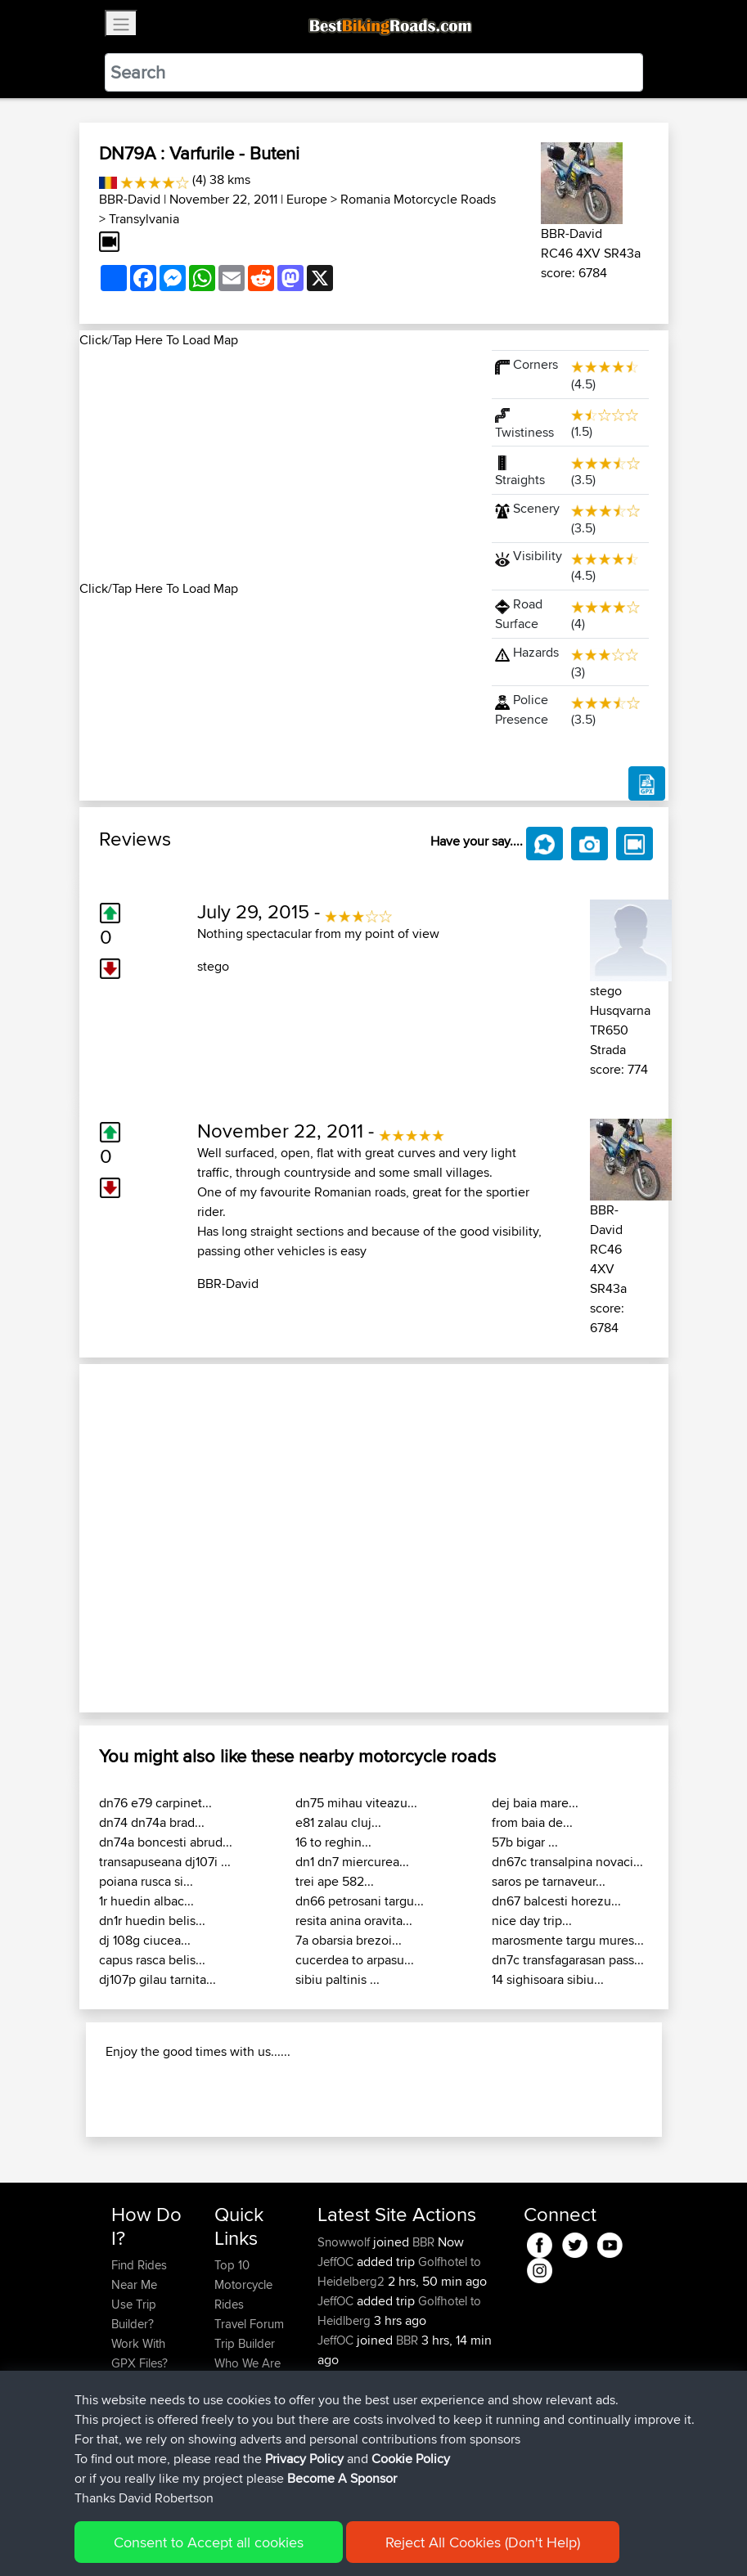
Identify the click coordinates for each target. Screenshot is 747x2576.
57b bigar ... (525, 1842)
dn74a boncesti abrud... (165, 1842)
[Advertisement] (275, 464)
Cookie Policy (410, 2458)
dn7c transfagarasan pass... (568, 1959)
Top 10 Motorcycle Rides (243, 2284)
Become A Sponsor (342, 2478)
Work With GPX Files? (139, 2353)
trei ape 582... (334, 1881)
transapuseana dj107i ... (165, 1861)
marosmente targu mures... (568, 1940)
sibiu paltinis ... (337, 1979)
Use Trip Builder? (133, 2314)
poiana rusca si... (146, 1881)
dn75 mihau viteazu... (356, 1802)
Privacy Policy (304, 2458)
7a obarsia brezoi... (348, 1940)
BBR (423, 2242)
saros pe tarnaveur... (548, 1881)
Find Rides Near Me (139, 2274)
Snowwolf (345, 2242)
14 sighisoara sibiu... (548, 1979)
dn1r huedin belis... (152, 1920)
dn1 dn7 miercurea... (352, 1861)
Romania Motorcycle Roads (418, 199)
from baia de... (532, 1822)
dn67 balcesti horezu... (556, 1901)
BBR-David (129, 199)
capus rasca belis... (152, 1959)
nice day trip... (532, 1920)
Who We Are (247, 2363)
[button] (123, 1538)
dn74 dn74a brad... (152, 1822)
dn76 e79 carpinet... (155, 1802)
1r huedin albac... (146, 1901)
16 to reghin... (333, 1842)
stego (213, 966)
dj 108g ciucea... (145, 1940)
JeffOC (337, 2261)
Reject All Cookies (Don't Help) (482, 2542)
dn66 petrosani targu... (359, 1901)
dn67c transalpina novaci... (567, 1861)
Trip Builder (244, 2343)
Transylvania (144, 218)
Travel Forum (249, 2323)
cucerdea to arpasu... (354, 1959)
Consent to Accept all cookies (209, 2542)
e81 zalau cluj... (338, 1822)
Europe (306, 199)
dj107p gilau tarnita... (157, 1979)
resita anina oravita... (353, 1920)
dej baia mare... (535, 1802)
